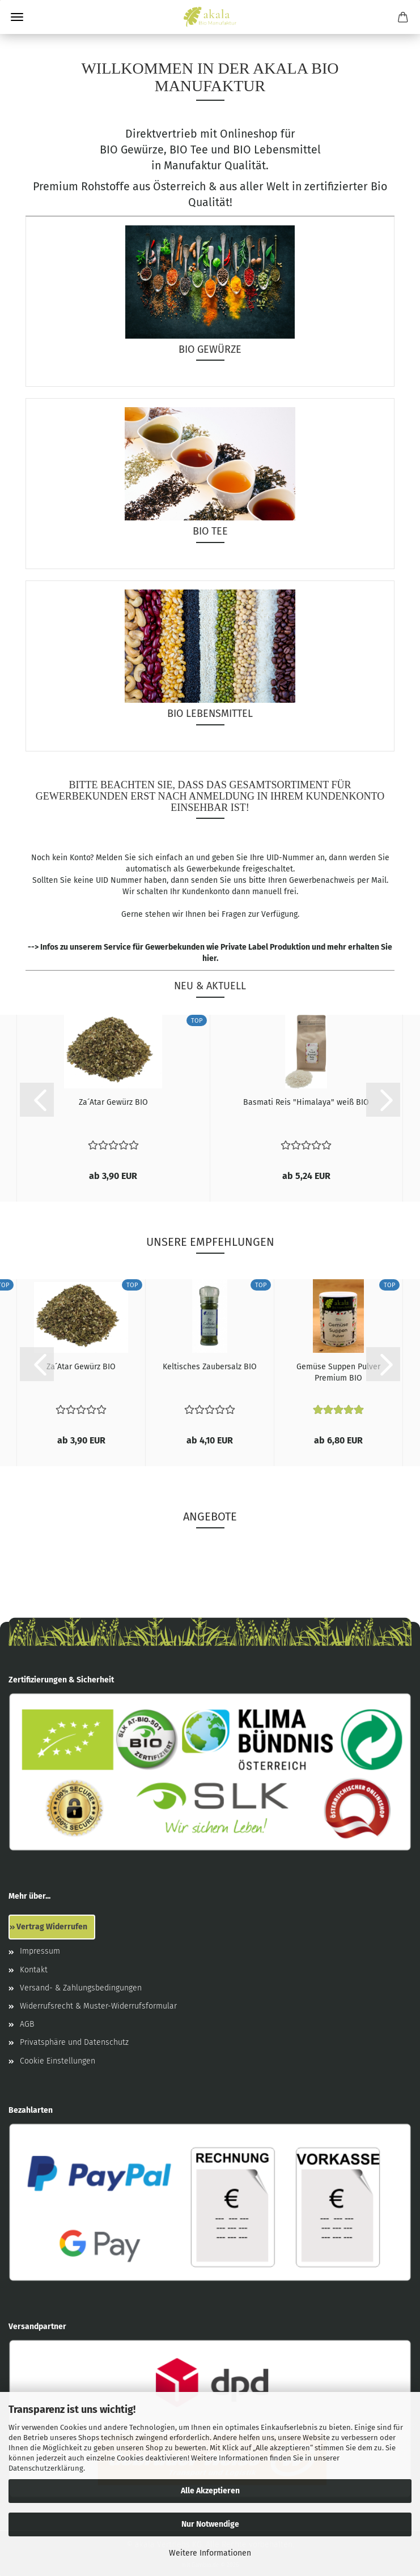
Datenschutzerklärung (46, 2468)
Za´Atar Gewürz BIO (113, 1102)
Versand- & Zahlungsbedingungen (81, 1988)
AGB (27, 2024)
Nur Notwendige (210, 2524)
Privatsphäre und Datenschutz (74, 2042)
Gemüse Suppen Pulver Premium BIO (338, 1372)
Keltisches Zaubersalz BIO (210, 1367)
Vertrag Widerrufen (51, 1927)
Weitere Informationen (210, 2553)
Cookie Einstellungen (57, 2061)
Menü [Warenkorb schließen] (17, 17)
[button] (37, 1100)
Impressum (40, 1951)
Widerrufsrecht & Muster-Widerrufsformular (98, 2006)
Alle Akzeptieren (210, 2491)
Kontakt (34, 1970)
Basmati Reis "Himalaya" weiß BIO (306, 1102)
